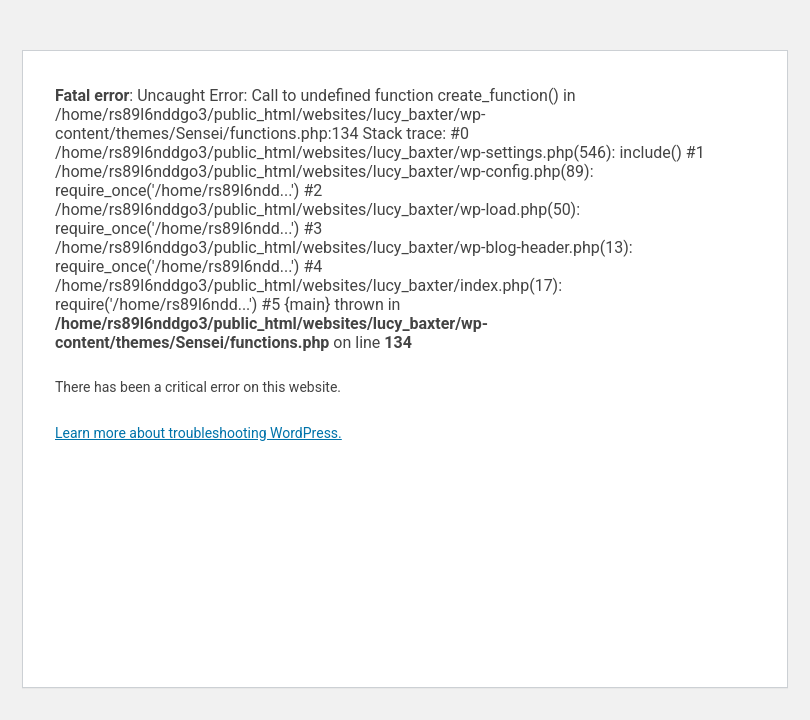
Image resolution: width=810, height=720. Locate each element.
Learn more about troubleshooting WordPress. (198, 433)
